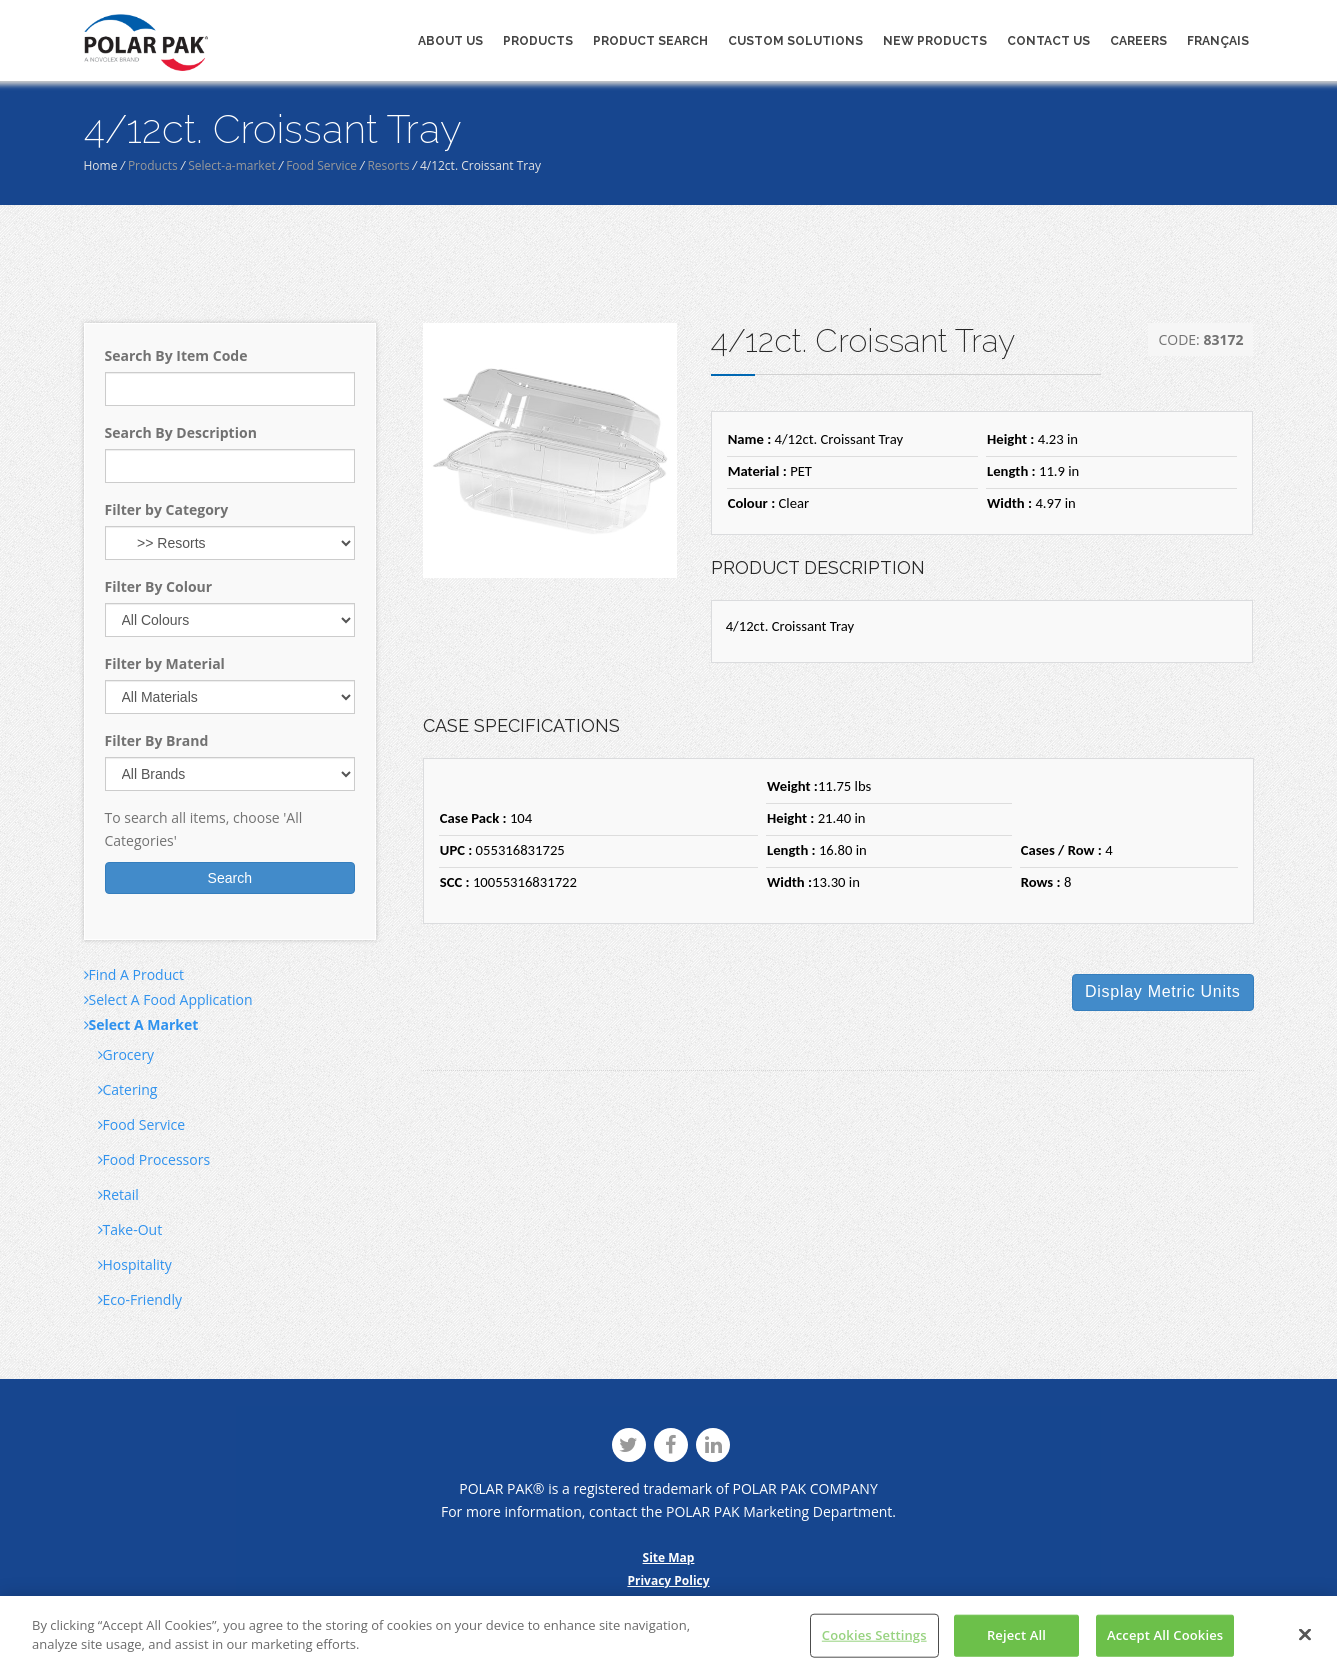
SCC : (455, 882)
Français (1218, 41)
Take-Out (130, 1229)
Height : (1010, 439)
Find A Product (134, 974)
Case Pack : (473, 818)
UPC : (456, 850)
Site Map (669, 1557)
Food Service (321, 165)
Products (538, 41)
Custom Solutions (795, 41)
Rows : (1041, 882)
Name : (750, 439)
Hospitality (135, 1264)
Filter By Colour (159, 586)
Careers (1138, 41)
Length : (1011, 471)
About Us (450, 41)
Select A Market (141, 1024)
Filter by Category (167, 509)
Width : (1009, 503)
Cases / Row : (1061, 850)
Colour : (752, 503)
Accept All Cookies (1165, 1635)
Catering (128, 1089)
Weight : (792, 786)
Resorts (388, 165)
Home (101, 165)
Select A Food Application (168, 999)
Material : (757, 471)
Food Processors (154, 1159)
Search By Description (181, 432)
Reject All (1016, 1635)
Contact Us (1048, 41)
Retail (118, 1194)
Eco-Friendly (140, 1299)
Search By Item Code (176, 355)
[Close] (1305, 1635)
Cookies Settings (874, 1635)
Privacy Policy (668, 1580)
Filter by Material (165, 663)
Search (230, 878)
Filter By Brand (157, 740)
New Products (935, 41)
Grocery (126, 1054)
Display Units (1162, 991)
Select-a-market (232, 165)
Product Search (650, 41)
